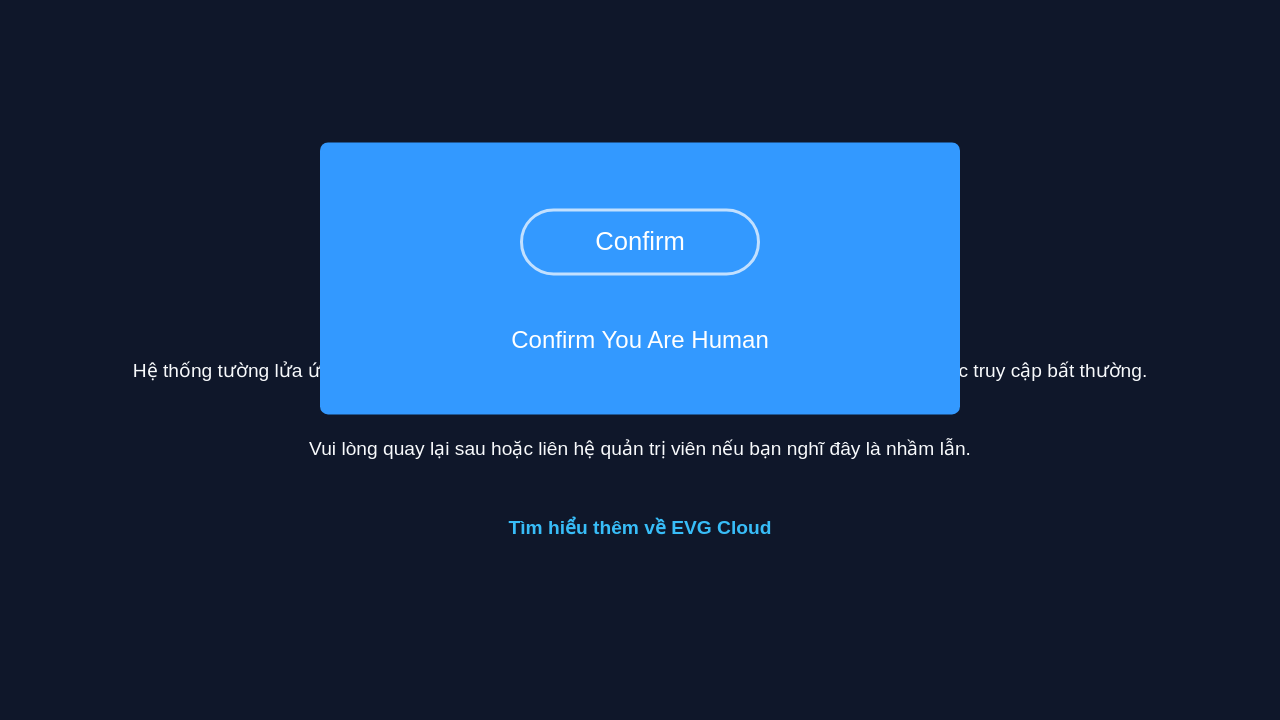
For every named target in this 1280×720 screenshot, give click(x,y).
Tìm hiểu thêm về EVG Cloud (640, 527)
